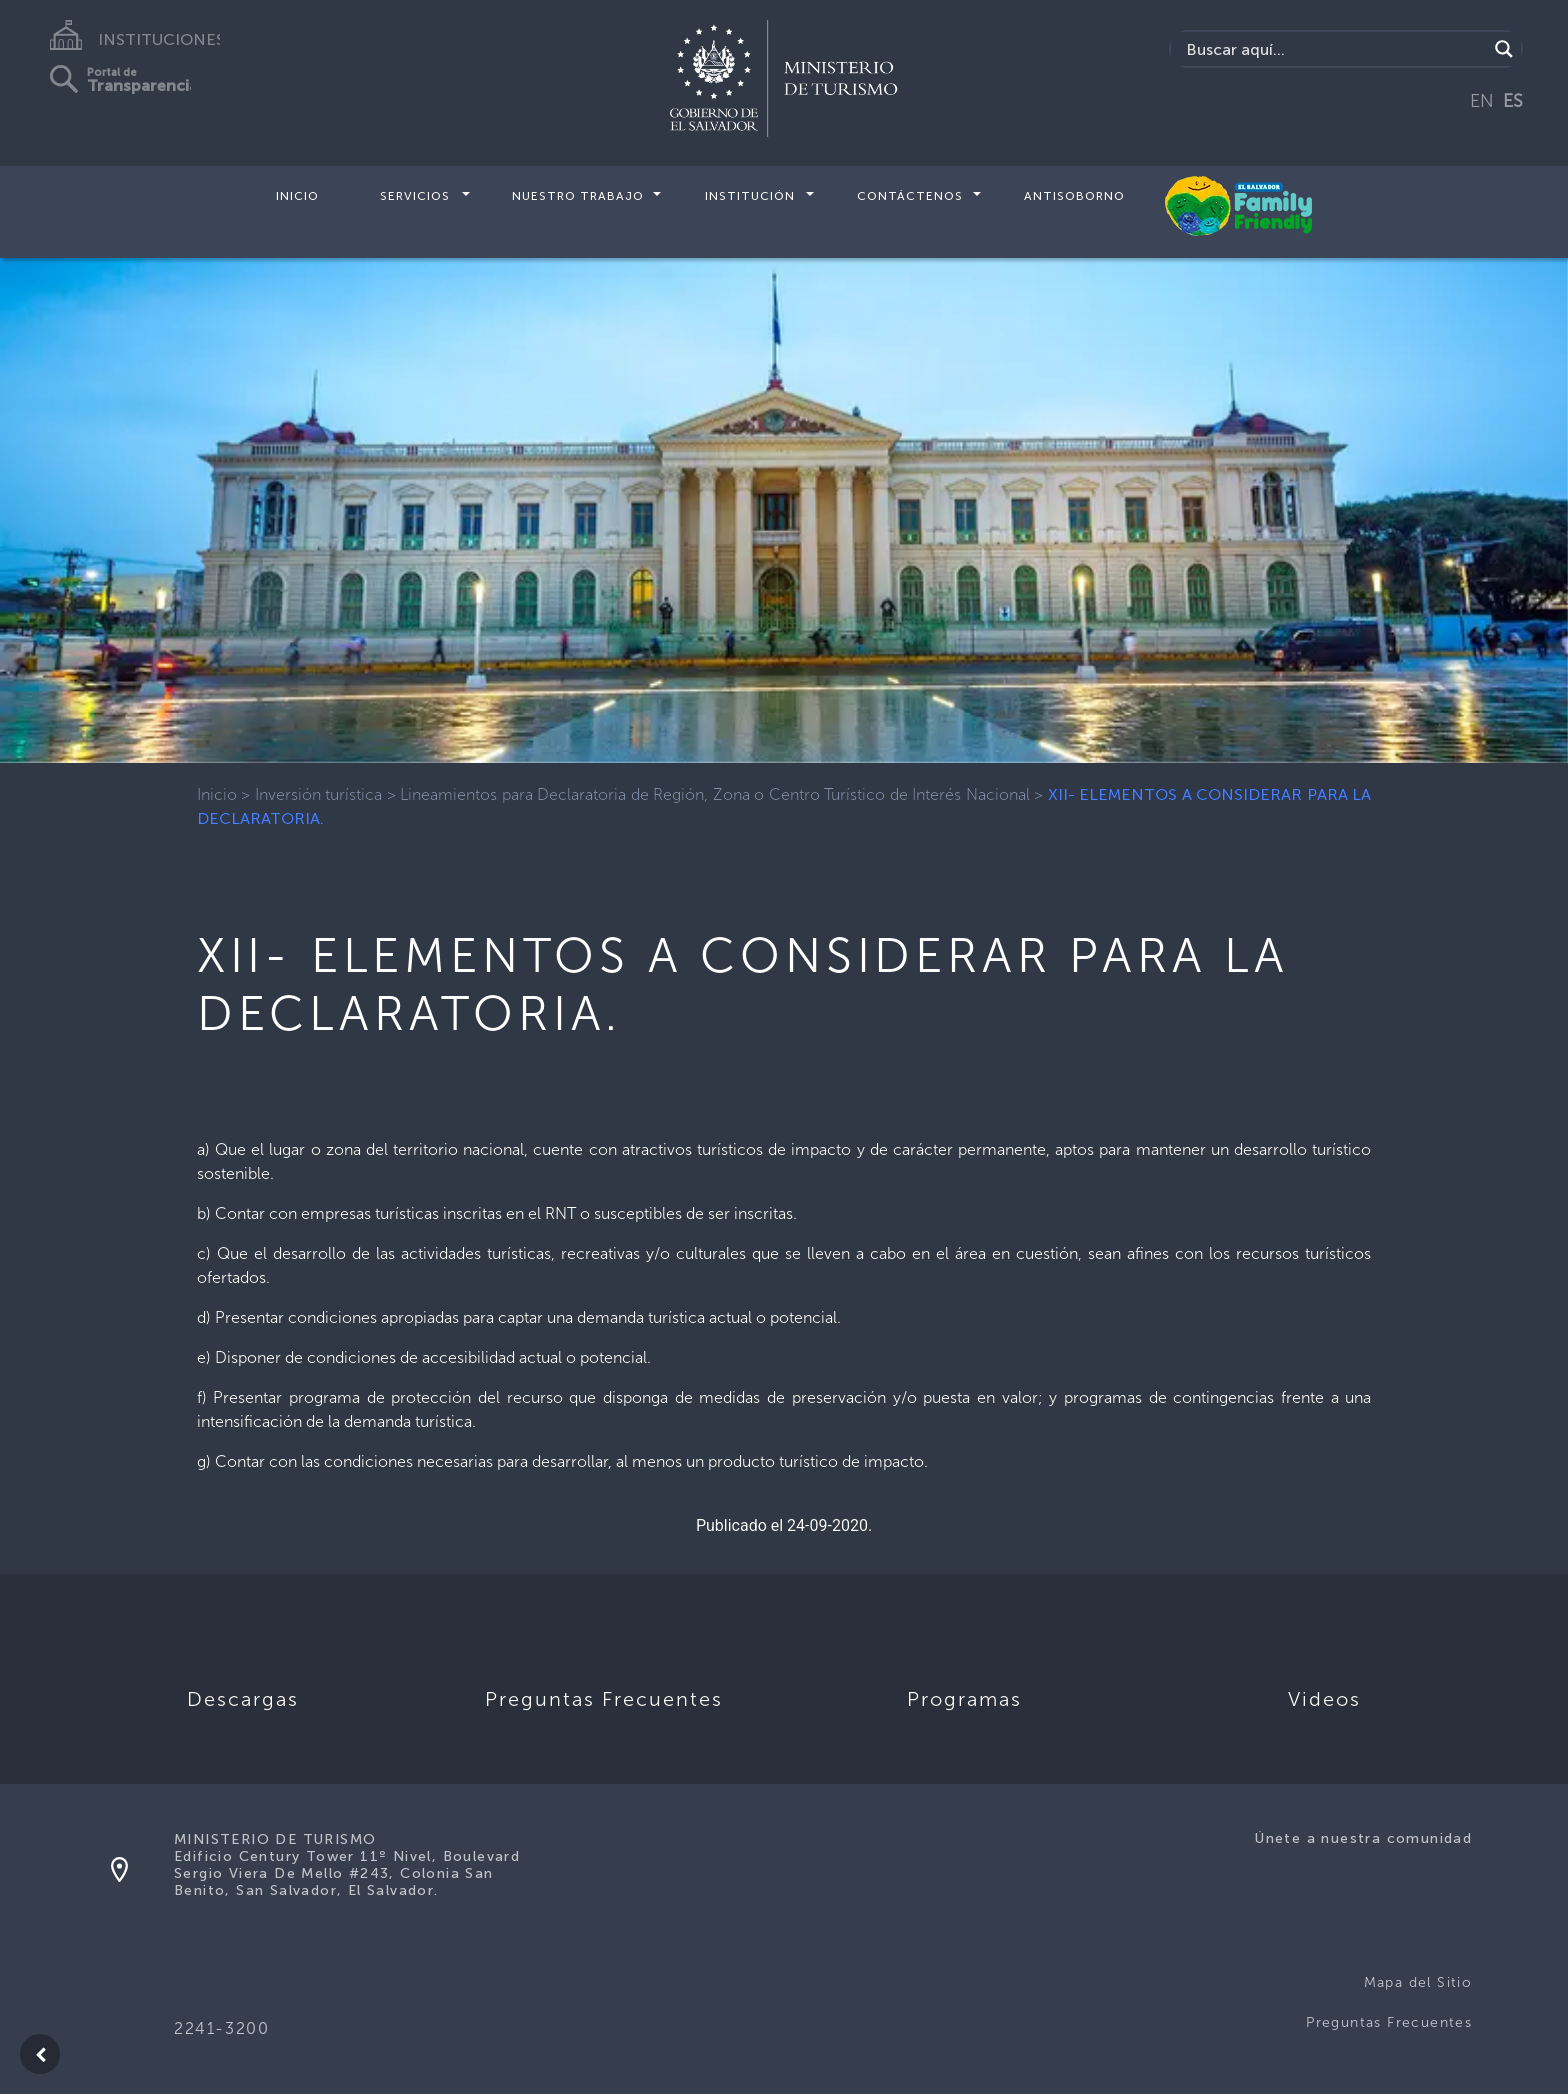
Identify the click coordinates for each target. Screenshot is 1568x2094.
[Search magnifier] (1504, 49)
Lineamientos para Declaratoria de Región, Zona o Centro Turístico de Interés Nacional (714, 794)
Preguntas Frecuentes (1389, 2022)
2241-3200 (221, 2028)
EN (1482, 101)
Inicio (297, 196)
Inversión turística (319, 794)
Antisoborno (1074, 196)
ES (1513, 101)
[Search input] (1334, 49)
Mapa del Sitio (1418, 1982)
